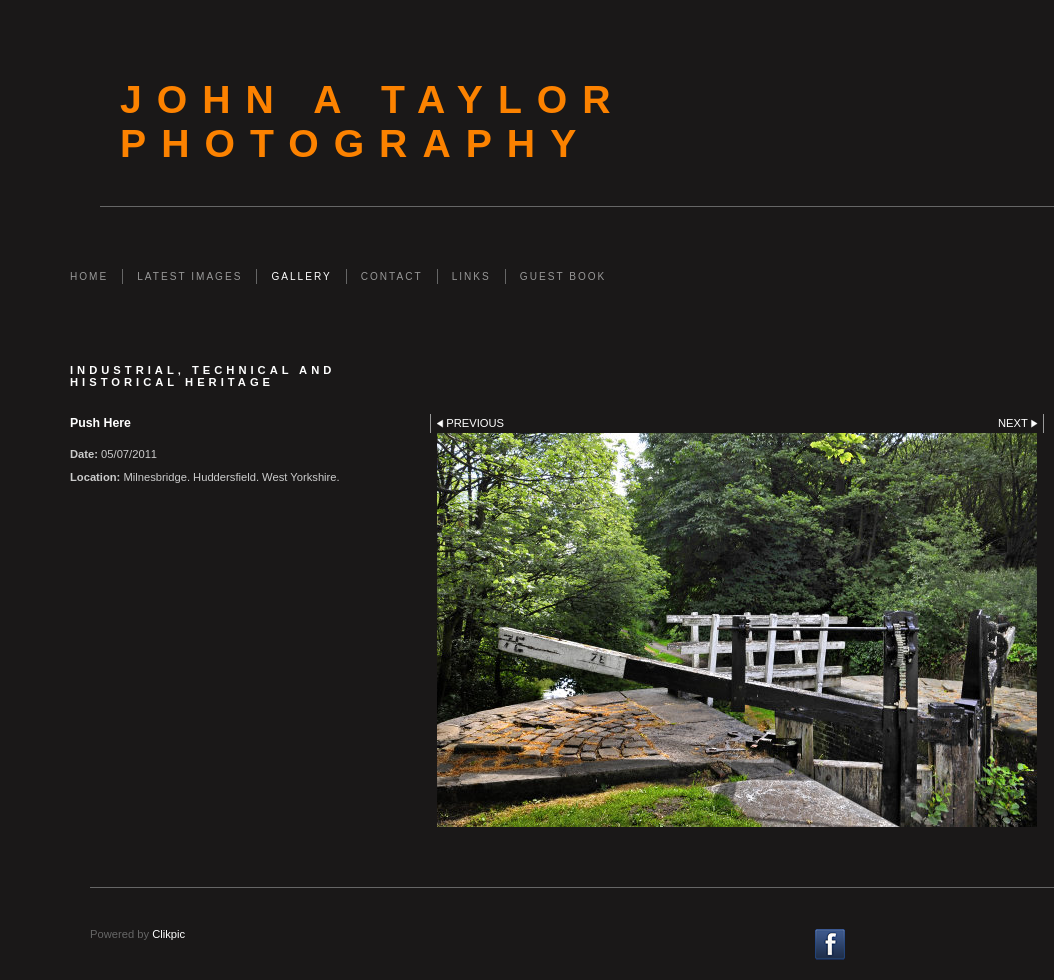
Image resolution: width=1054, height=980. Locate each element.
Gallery (301, 276)
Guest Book (563, 276)
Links (471, 276)
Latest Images (189, 276)
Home (89, 276)
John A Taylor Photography (373, 121)
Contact (392, 276)
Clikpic (168, 934)
